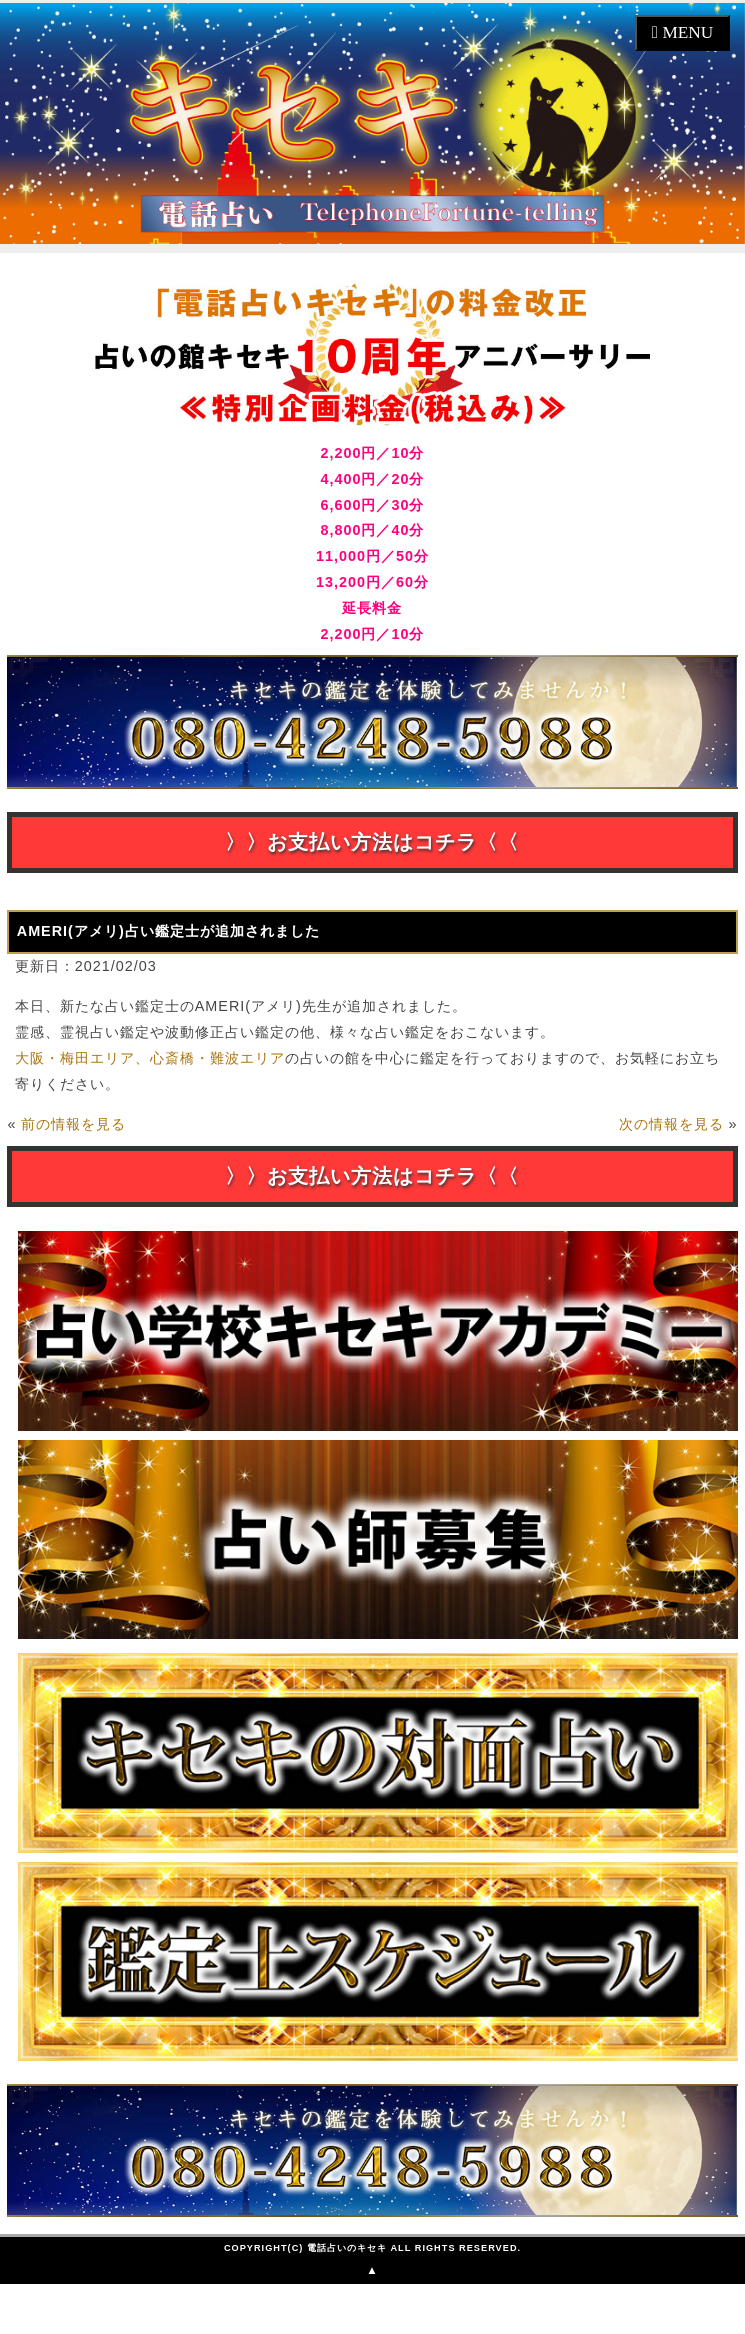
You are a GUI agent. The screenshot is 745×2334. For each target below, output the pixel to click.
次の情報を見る (671, 1124)
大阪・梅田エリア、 (82, 1058)
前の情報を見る (73, 1124)
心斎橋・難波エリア (217, 1058)
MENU (685, 32)
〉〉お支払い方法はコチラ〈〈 (372, 842)
